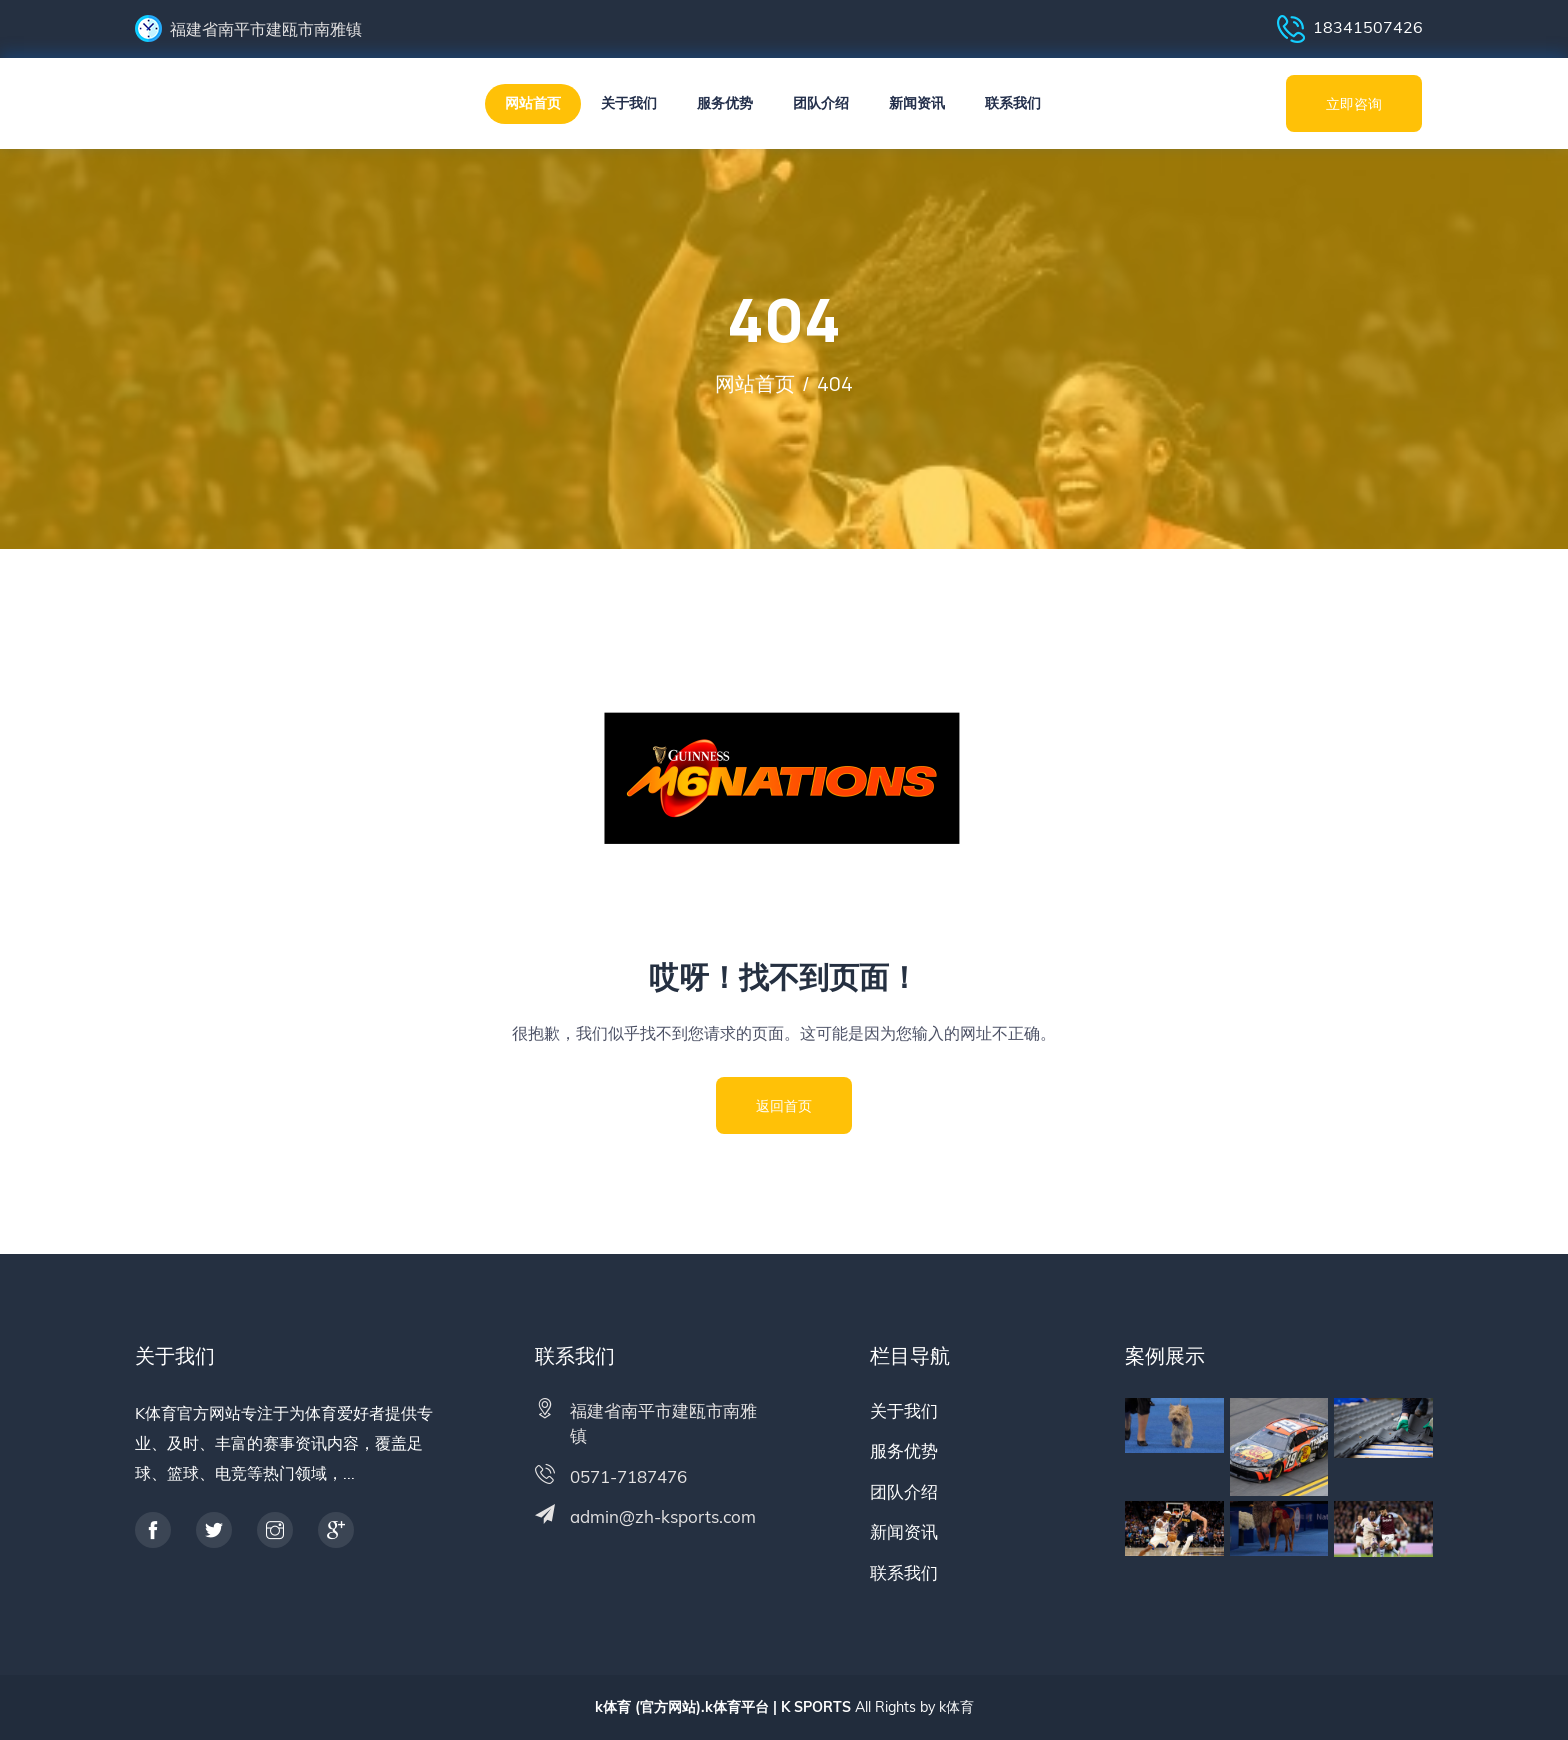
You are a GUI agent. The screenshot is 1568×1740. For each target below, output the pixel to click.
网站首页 (533, 103)
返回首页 (784, 1105)
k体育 (956, 1707)
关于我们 (629, 103)
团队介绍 (821, 103)
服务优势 (725, 103)
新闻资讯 (917, 103)
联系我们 (1013, 103)
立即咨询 (1354, 103)
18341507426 (1350, 29)
